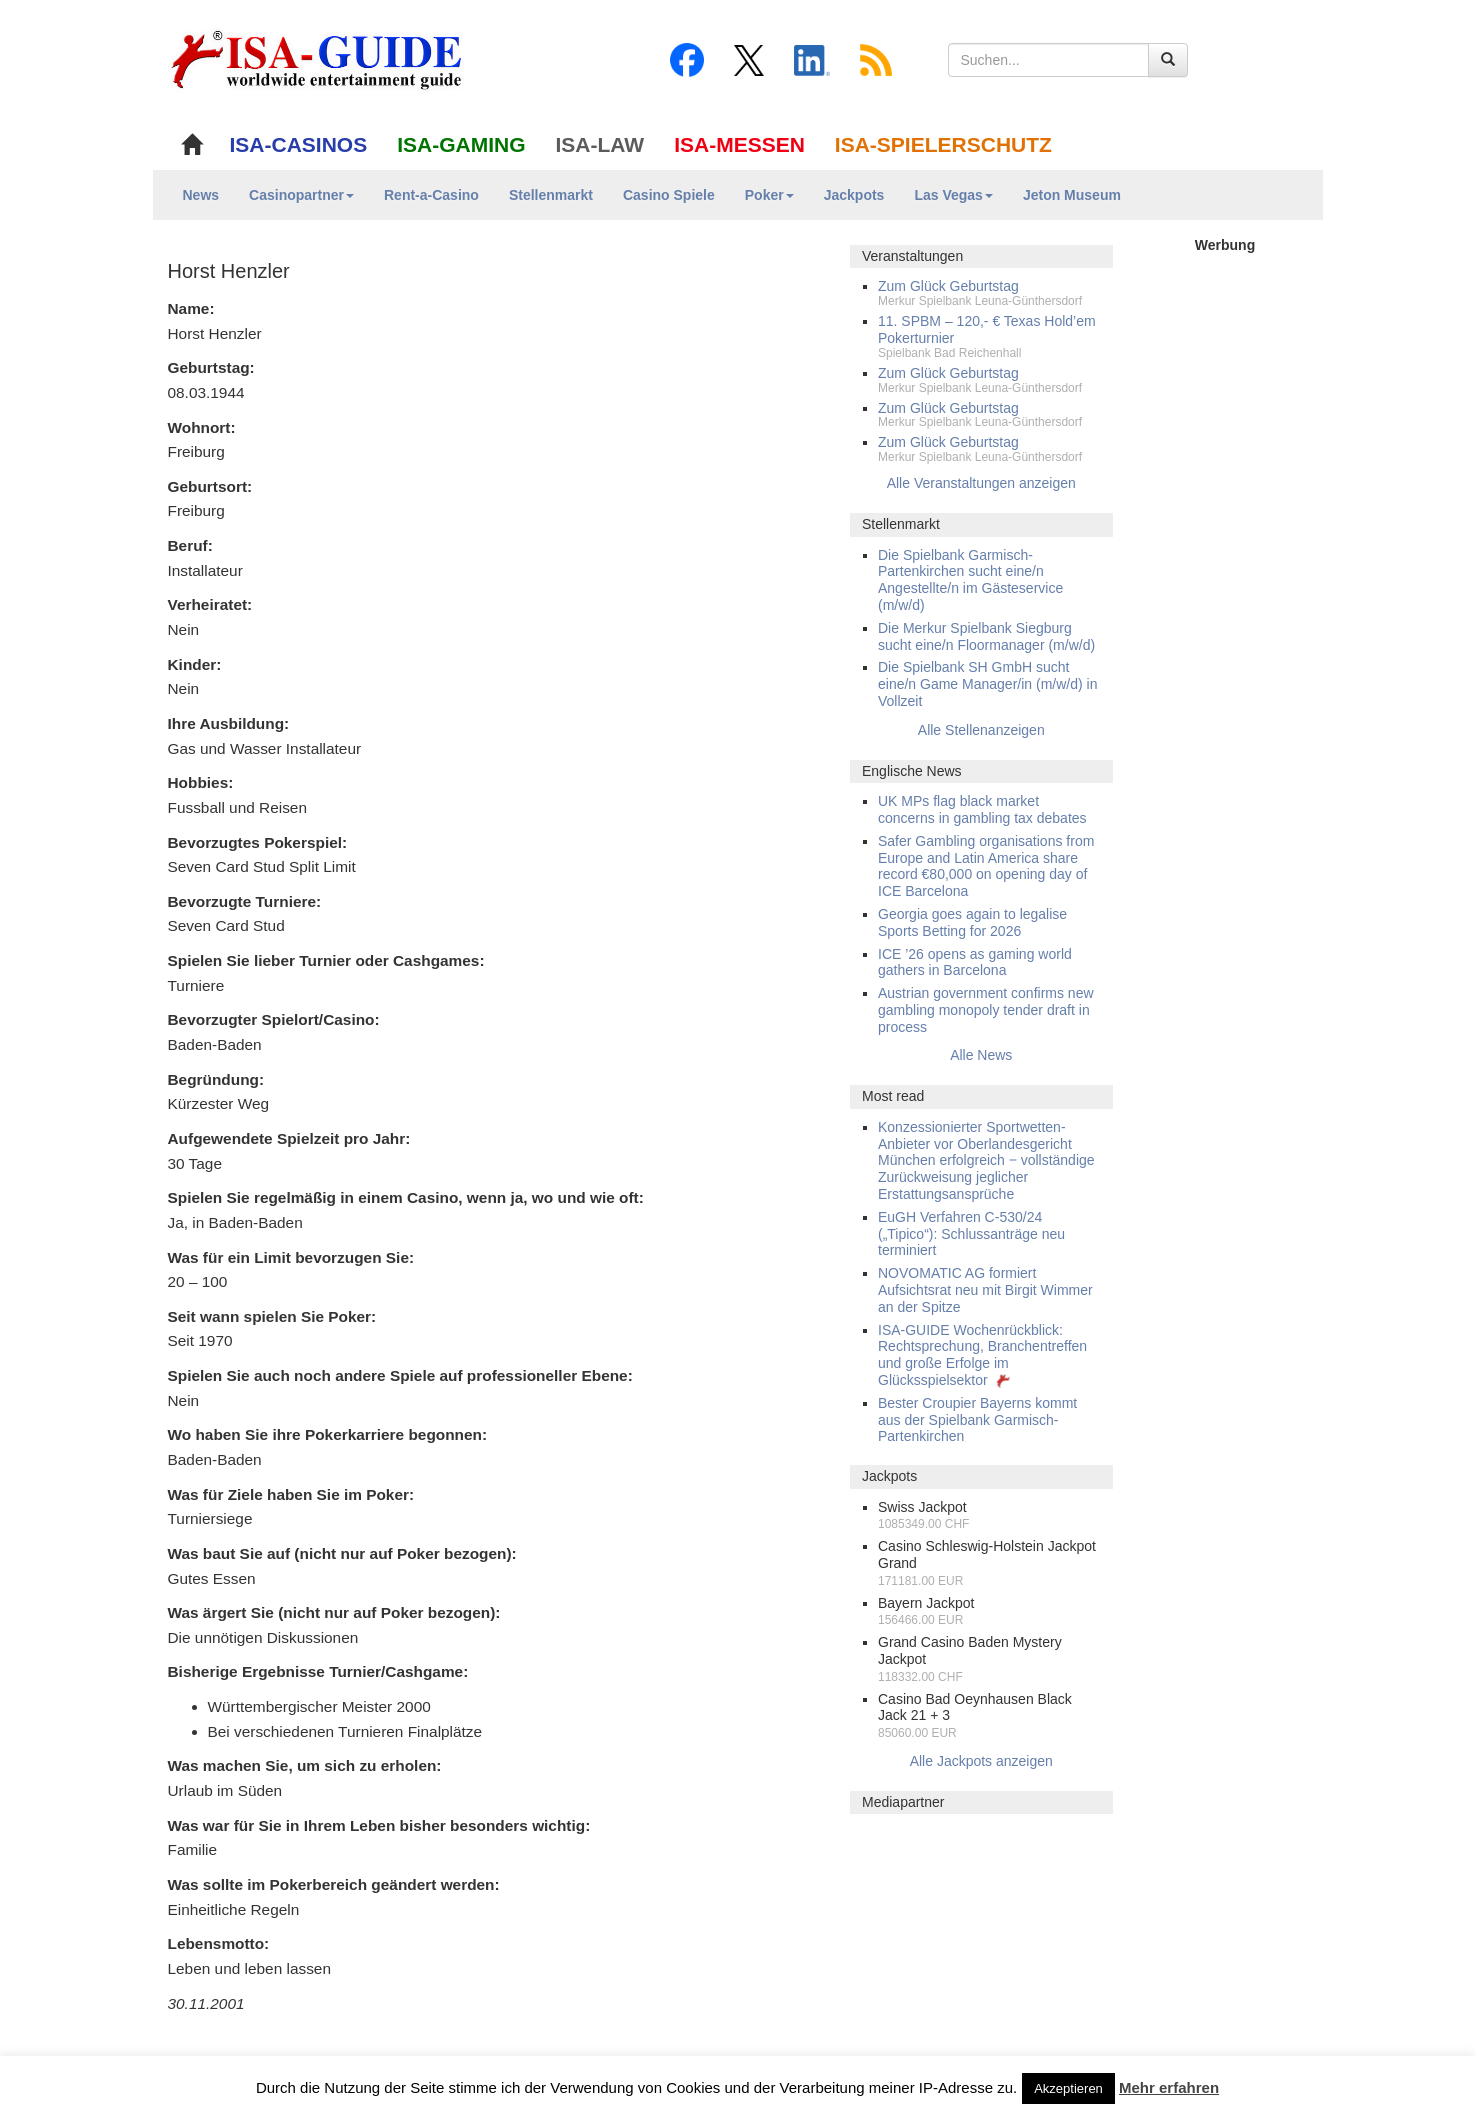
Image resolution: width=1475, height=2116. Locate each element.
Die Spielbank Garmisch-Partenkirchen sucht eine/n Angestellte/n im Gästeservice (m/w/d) (970, 580)
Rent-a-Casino (431, 195)
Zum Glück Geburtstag (948, 286)
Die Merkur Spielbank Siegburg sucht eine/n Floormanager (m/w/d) (986, 636)
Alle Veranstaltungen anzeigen (981, 483)
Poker (769, 195)
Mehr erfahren (1169, 2087)
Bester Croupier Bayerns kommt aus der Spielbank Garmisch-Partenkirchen (977, 1420)
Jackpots (854, 195)
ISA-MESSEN (739, 144)
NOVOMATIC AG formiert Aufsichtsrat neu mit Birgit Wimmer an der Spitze (985, 1290)
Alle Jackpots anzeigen (981, 1761)
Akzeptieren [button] (1068, 2088)
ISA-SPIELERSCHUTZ (943, 144)
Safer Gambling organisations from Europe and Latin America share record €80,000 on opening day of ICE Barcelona (986, 866)
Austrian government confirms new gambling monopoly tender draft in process (986, 1010)
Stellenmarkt (551, 195)
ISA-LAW (600, 144)
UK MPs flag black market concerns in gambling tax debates (982, 809)
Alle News (981, 1055)
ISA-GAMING (461, 144)
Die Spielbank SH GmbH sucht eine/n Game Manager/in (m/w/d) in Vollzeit (987, 684)
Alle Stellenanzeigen (981, 730)
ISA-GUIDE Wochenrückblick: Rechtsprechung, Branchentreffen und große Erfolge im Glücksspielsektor (982, 1355)
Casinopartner (301, 195)
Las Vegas (953, 195)
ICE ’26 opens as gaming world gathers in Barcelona (975, 962)
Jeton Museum (1072, 195)
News (201, 195)
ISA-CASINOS (299, 144)
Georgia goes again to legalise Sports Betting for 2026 (972, 922)
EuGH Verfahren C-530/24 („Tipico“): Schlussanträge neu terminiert (971, 1234)
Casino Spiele (669, 195)
